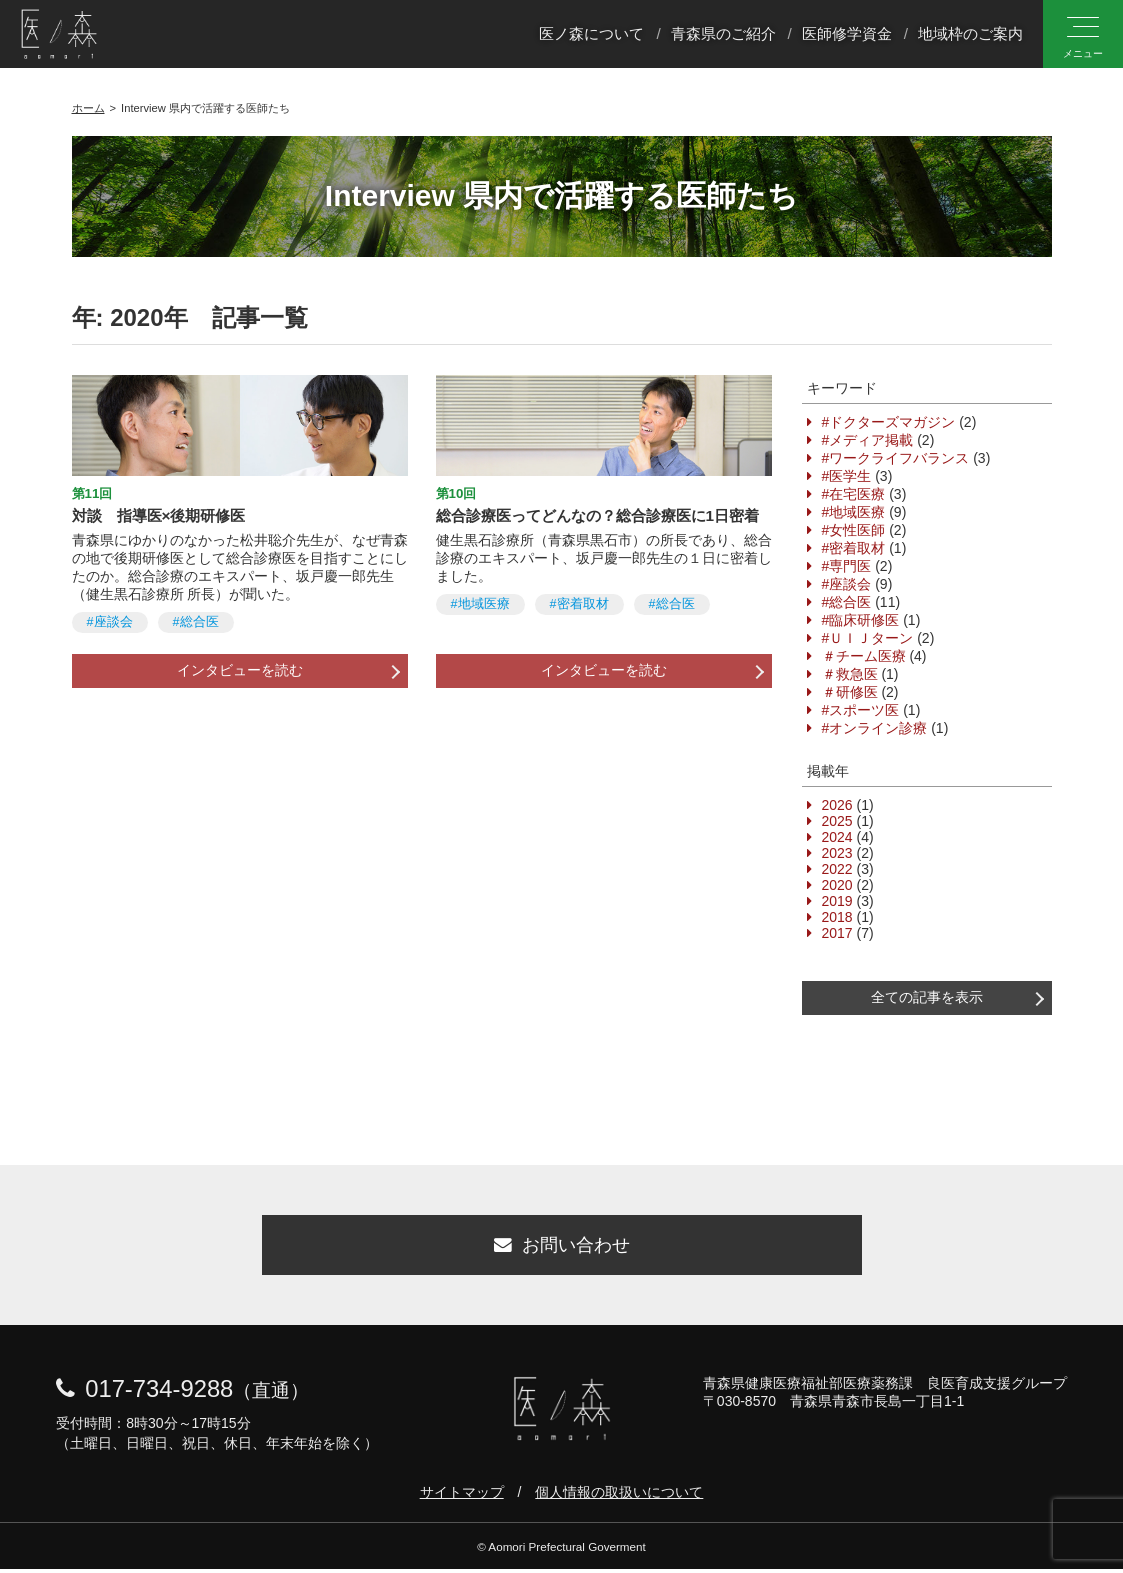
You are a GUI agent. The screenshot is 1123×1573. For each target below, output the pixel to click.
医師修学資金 (847, 33)
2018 (837, 917)
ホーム (88, 108)
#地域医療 (480, 604)
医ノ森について (591, 33)
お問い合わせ (562, 1248)
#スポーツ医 (861, 710)
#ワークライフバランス (896, 458)
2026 (837, 805)
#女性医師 (854, 530)
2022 (837, 869)
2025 (837, 821)
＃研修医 (850, 692)
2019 (837, 901)
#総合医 (196, 622)
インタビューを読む (240, 670)
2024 (837, 837)
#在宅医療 (854, 494)
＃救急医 (850, 674)
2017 (837, 933)
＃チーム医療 (864, 656)
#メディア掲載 (868, 440)
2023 (837, 853)
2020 (837, 885)
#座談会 (110, 622)
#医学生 (847, 476)
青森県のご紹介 (723, 33)
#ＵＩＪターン (868, 638)
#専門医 (847, 566)
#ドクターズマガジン (889, 422)
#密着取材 (579, 604)
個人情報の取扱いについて (619, 1496)
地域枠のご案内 (970, 33)
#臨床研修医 (861, 620)
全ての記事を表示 (927, 997)
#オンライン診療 (875, 728)
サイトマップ (462, 1496)
